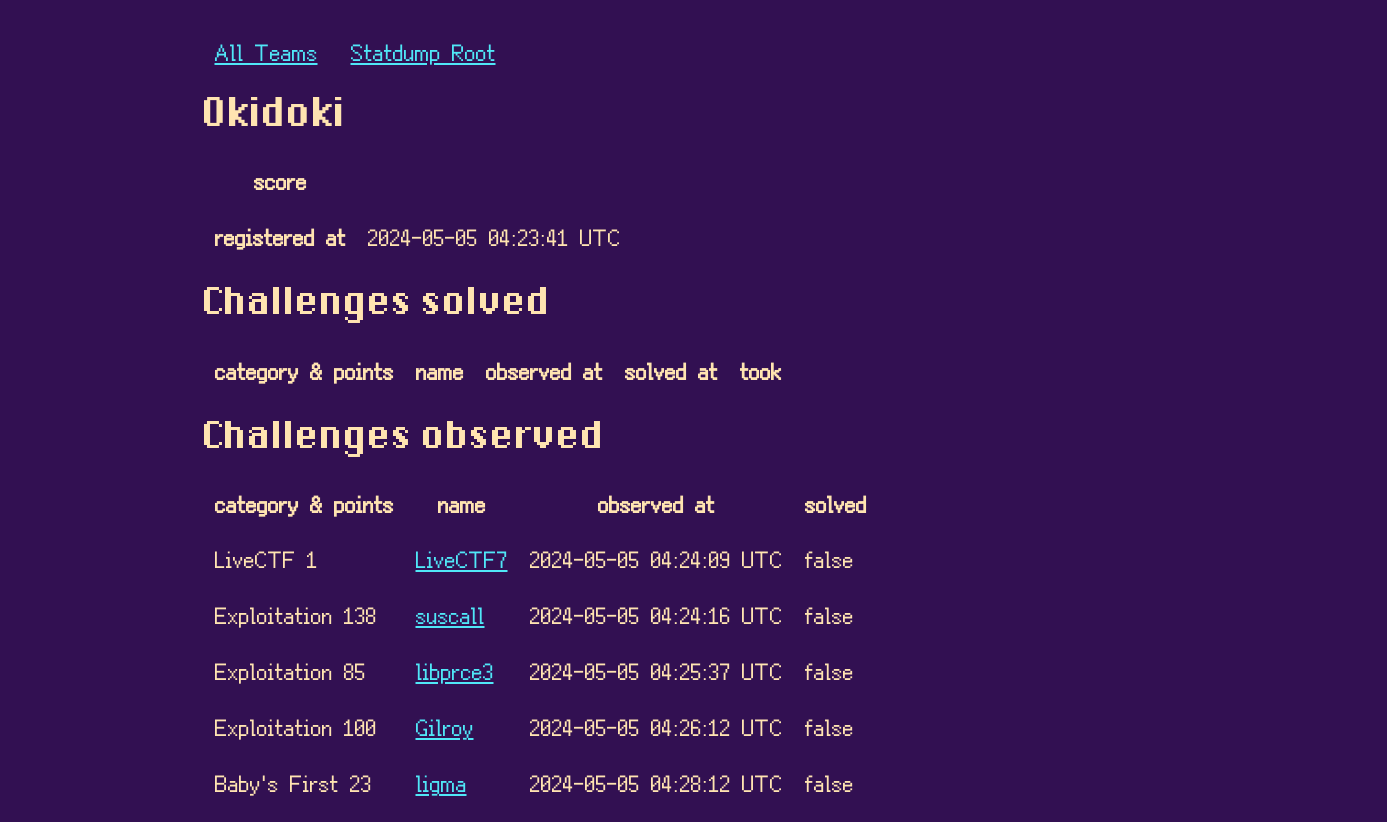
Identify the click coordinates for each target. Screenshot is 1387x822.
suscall (450, 614)
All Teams (266, 51)
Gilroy (445, 726)
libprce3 (455, 670)
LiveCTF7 (462, 558)
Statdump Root (423, 51)
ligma (441, 782)
